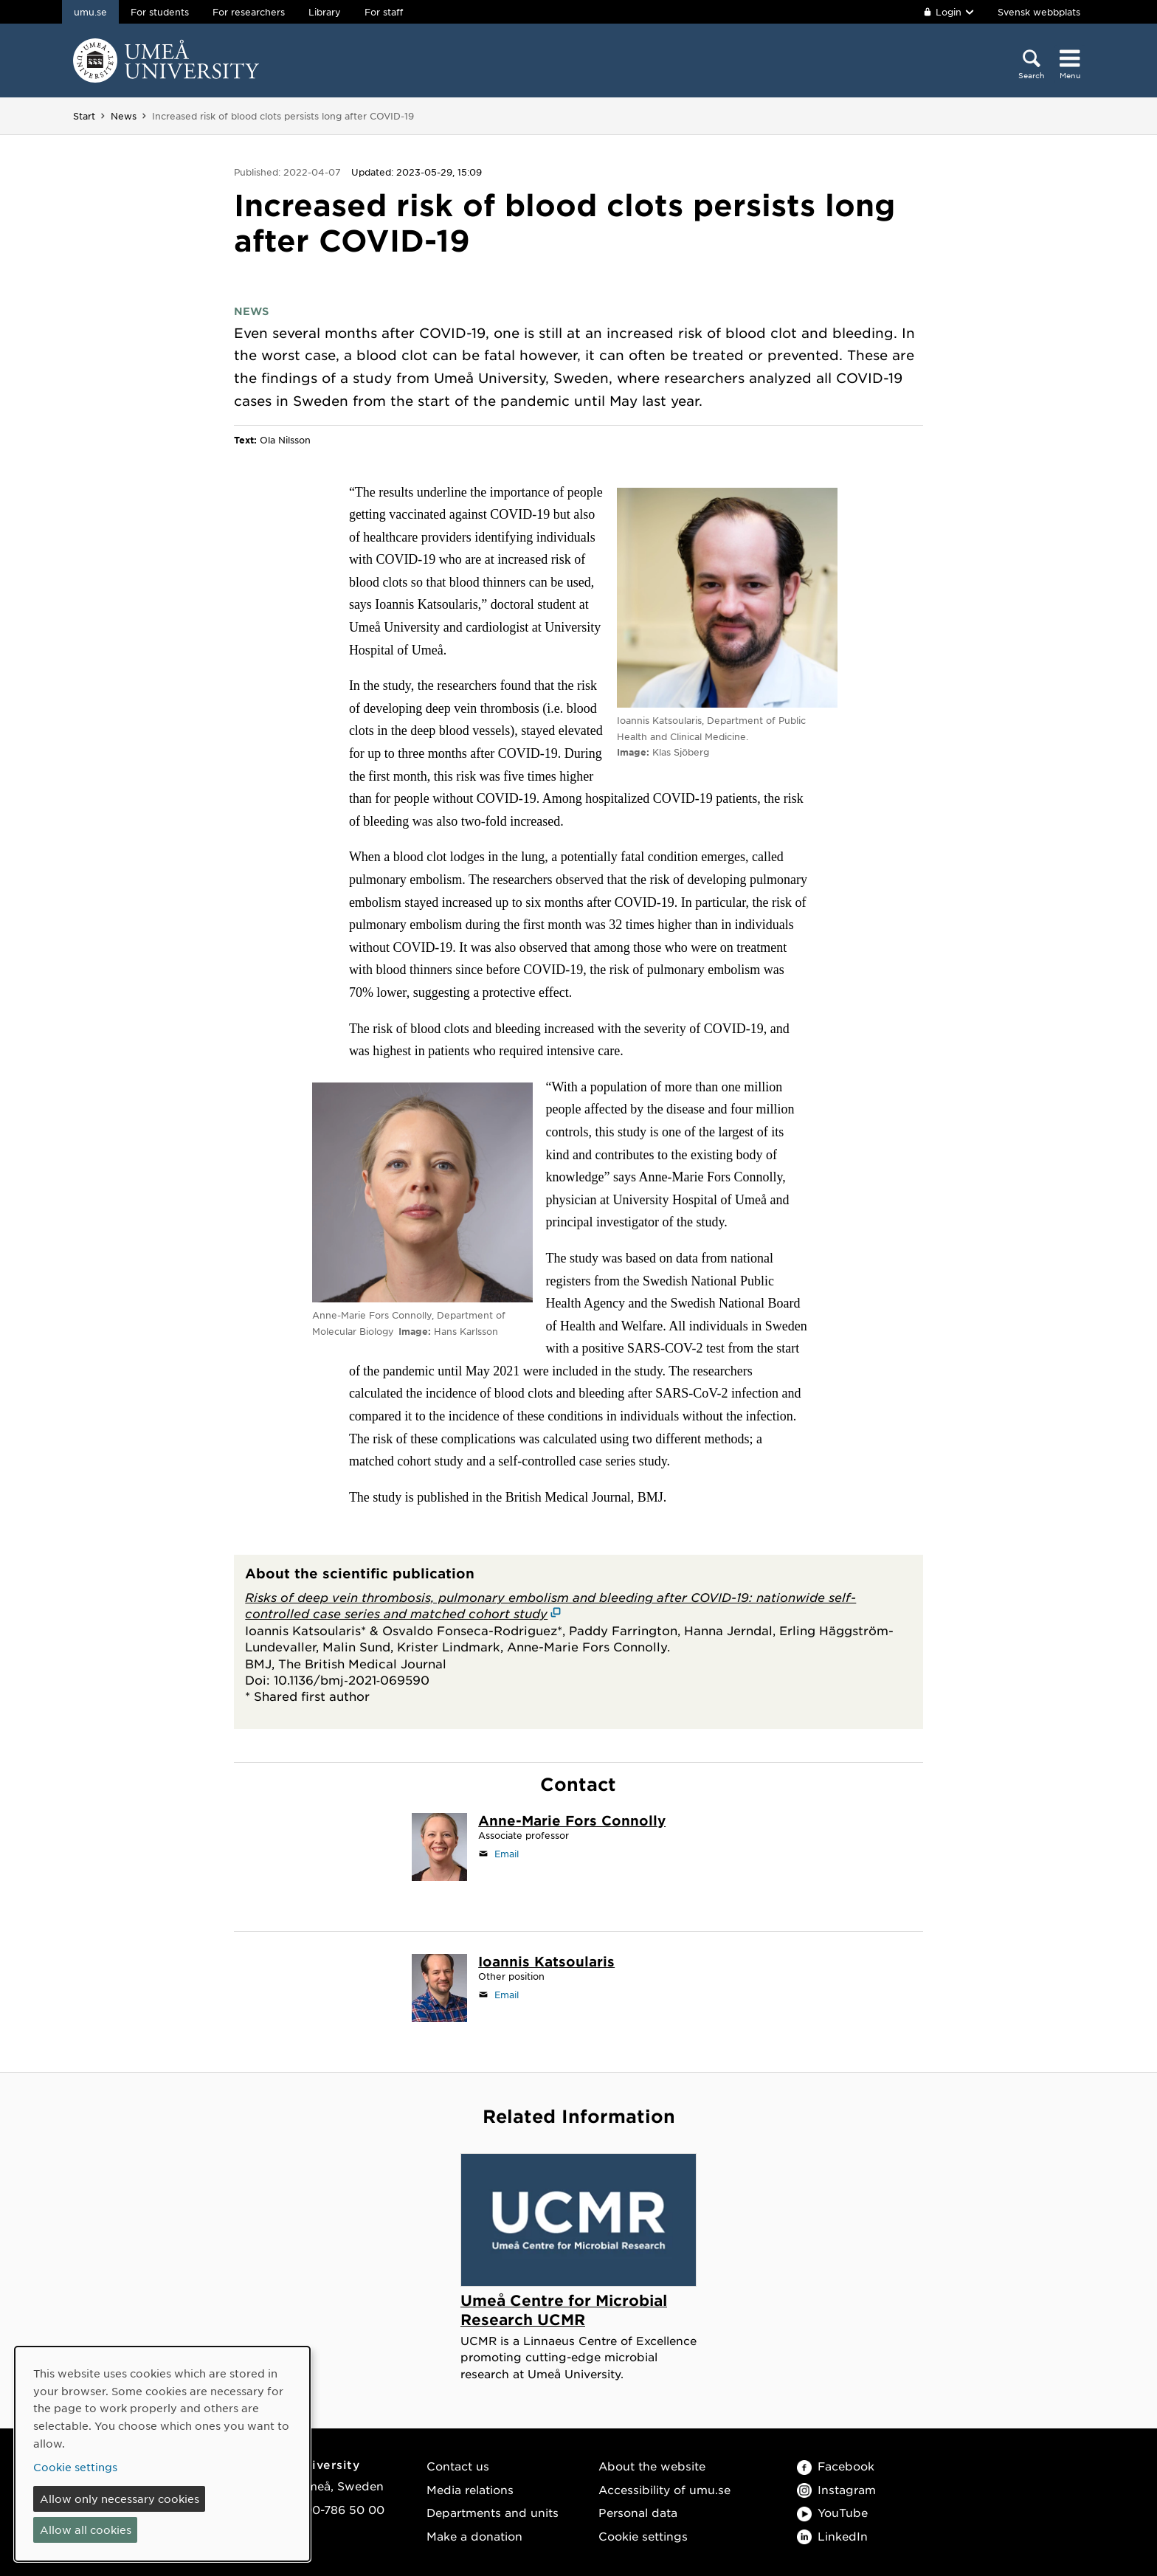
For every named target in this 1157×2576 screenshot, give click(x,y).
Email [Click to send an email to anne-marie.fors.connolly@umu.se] (506, 1854)
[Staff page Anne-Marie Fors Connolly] (572, 1822)
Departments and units (492, 2512)
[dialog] (162, 2454)
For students (160, 12)
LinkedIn (832, 2536)
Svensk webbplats (1039, 12)
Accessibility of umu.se (664, 2489)
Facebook (835, 2466)
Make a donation (474, 2536)
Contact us (457, 2466)
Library (324, 12)
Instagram (836, 2489)
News (124, 116)
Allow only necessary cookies (119, 2498)
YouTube (832, 2512)
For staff (384, 12)
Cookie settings (643, 2536)
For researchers (249, 12)
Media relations (470, 2489)
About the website (651, 2466)
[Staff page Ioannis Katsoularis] (546, 1963)
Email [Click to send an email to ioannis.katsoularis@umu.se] (506, 1994)
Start (84, 116)
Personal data (637, 2512)
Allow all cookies (85, 2529)
